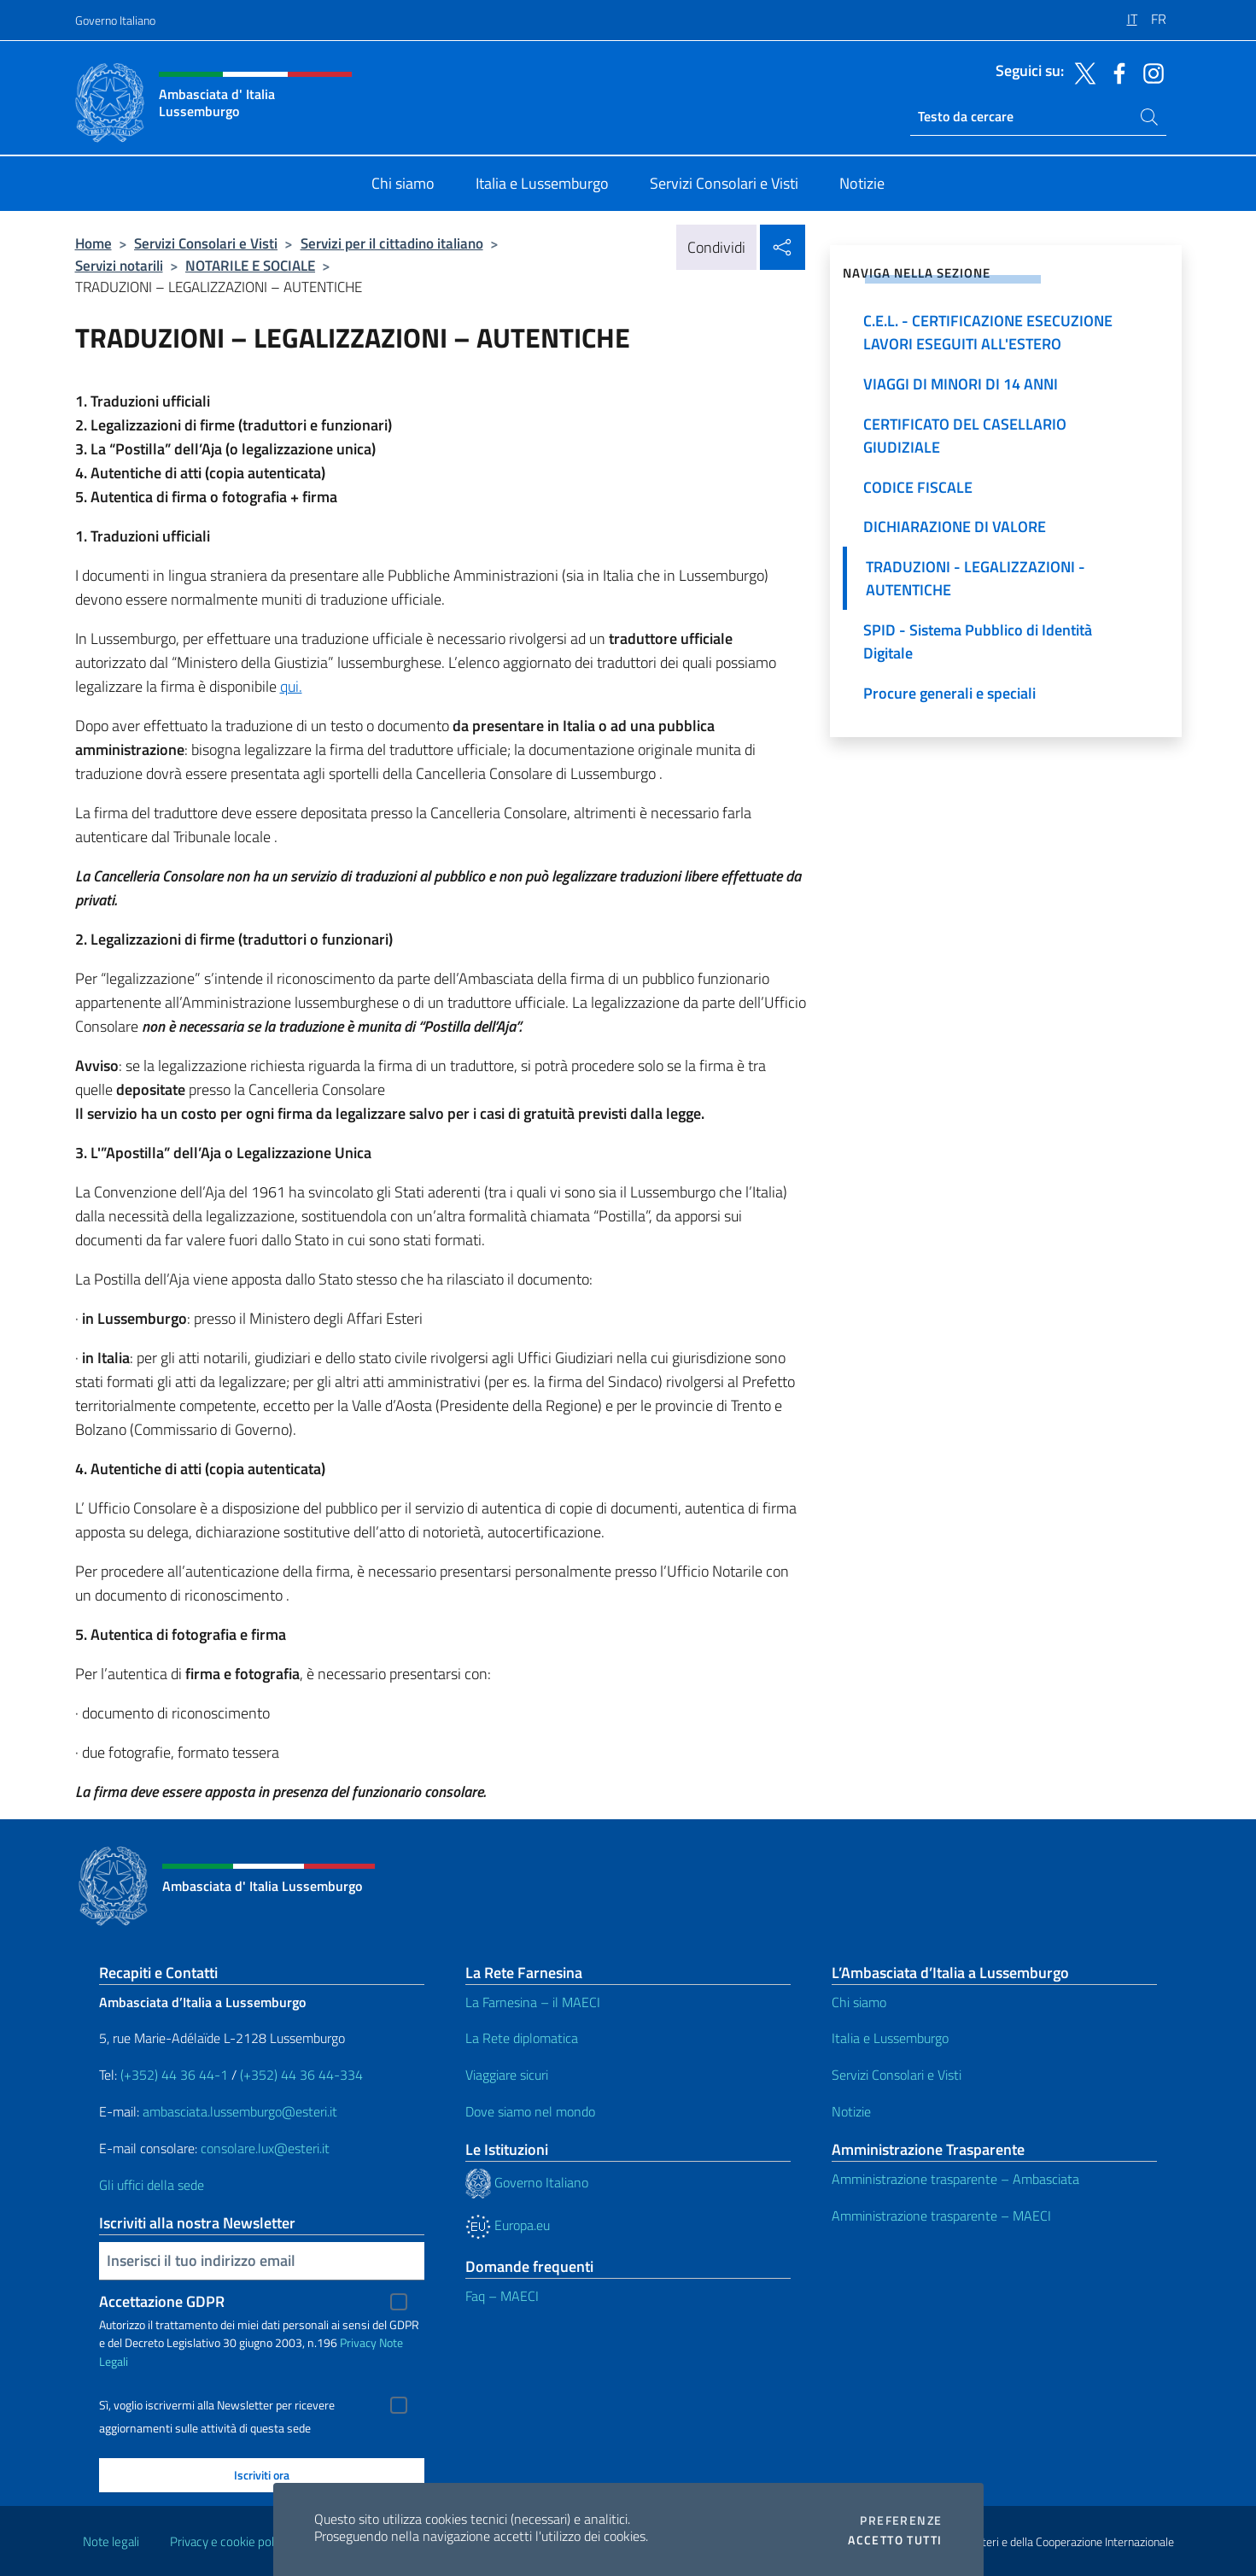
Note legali (111, 2541)
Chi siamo (859, 2002)
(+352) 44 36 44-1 (174, 2074)
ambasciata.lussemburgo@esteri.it (240, 2111)
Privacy (358, 2342)
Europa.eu (507, 2225)
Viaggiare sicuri (506, 2074)
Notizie (851, 2111)
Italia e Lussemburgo (890, 2038)
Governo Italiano (115, 20)
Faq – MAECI (502, 2296)
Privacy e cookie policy (229, 2541)
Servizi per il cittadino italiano (392, 243)
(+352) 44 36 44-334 (301, 2074)
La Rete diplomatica (521, 2038)
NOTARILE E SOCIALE (250, 265)
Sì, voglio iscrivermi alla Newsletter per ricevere (217, 2405)
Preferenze (901, 2520)
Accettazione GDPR (162, 2301)
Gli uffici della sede (151, 2185)
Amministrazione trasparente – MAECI (941, 2215)
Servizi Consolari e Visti (205, 243)
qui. (291, 686)
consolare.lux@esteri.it (265, 2148)
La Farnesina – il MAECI (532, 2002)
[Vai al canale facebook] (1115, 71)
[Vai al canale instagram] (1149, 71)
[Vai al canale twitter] (1081, 71)
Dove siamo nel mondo (530, 2111)
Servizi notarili (119, 265)
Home (93, 243)
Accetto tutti (895, 2540)
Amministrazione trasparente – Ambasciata (955, 2179)
